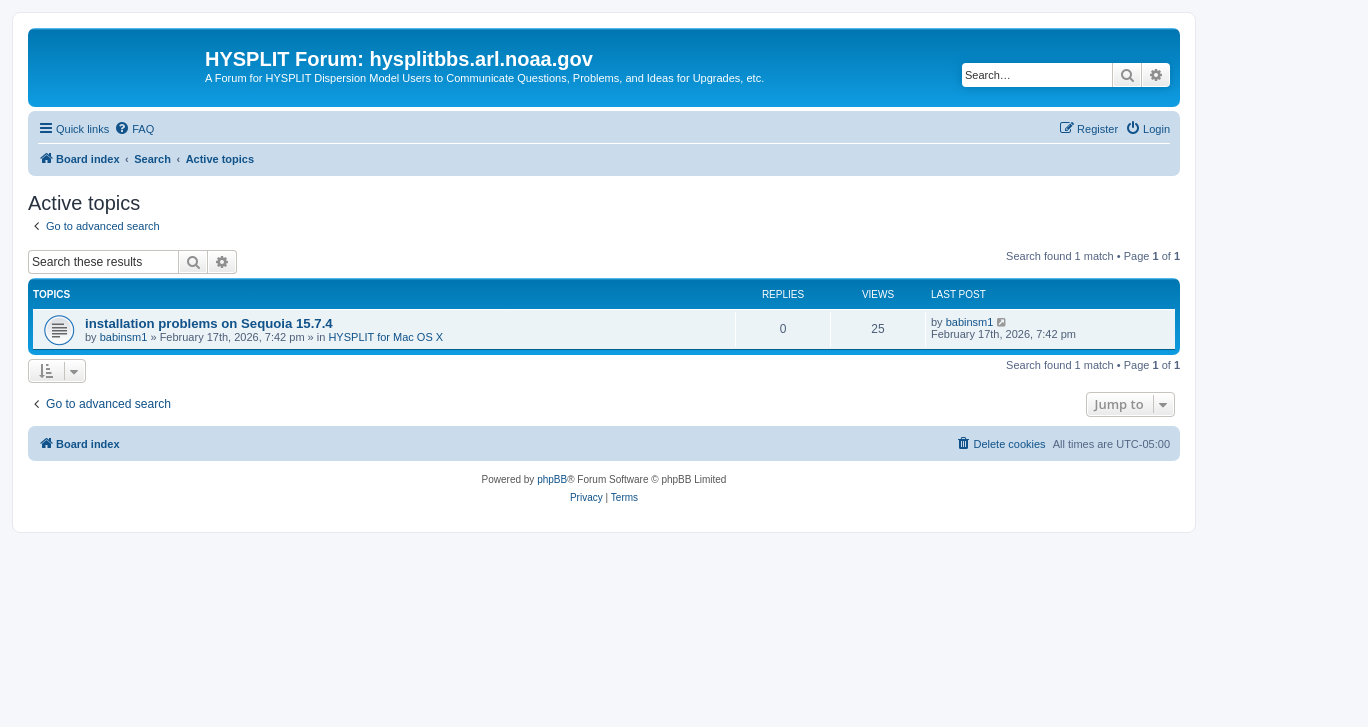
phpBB (552, 479)
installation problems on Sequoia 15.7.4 (209, 323)
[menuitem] (134, 129)
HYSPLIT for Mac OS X (385, 337)
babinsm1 (124, 337)
